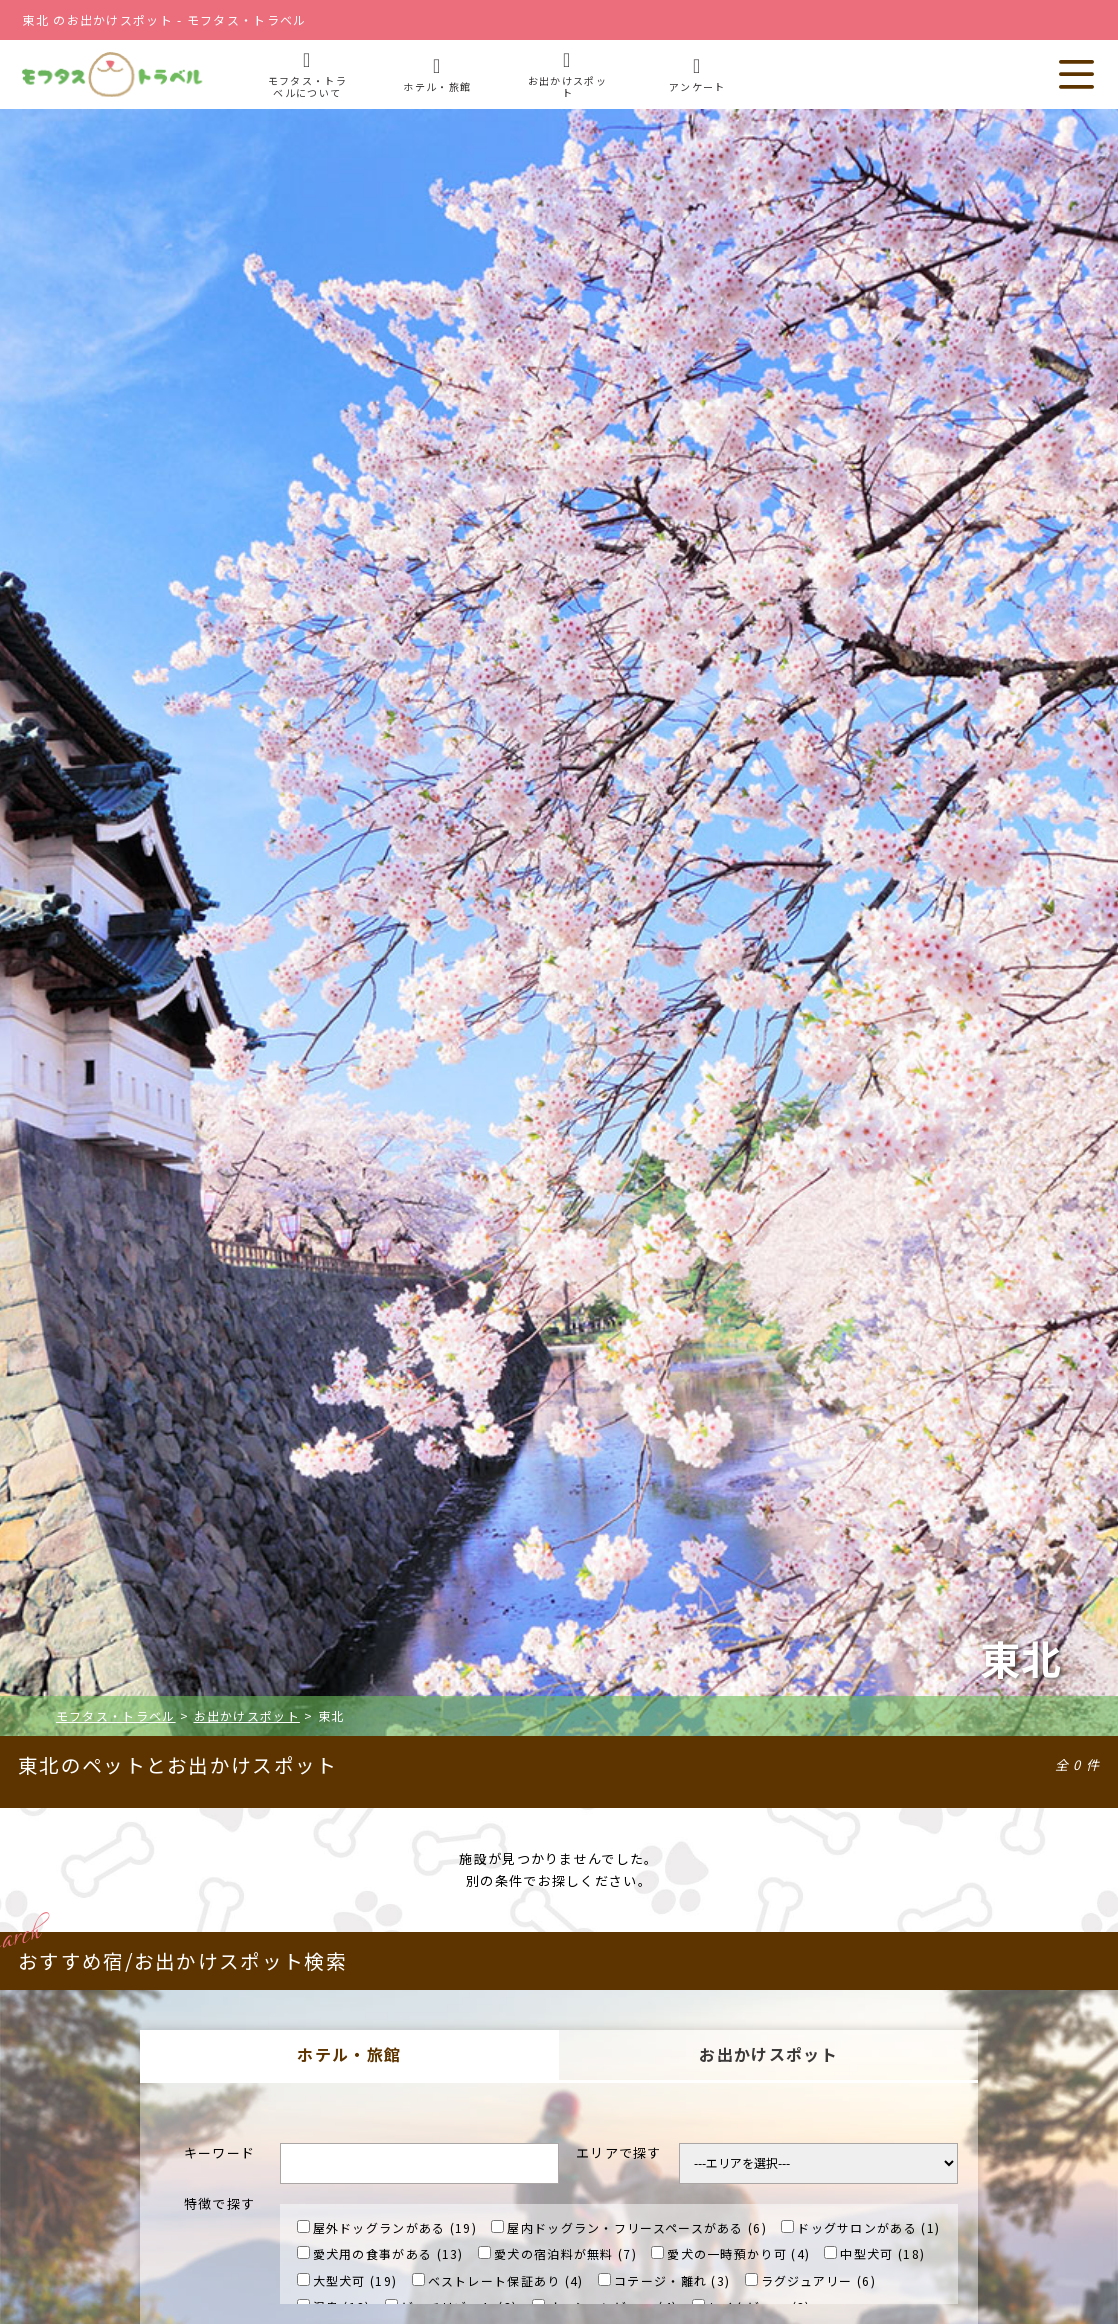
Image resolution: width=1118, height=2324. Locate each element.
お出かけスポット (768, 2054)
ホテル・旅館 (349, 2054)
